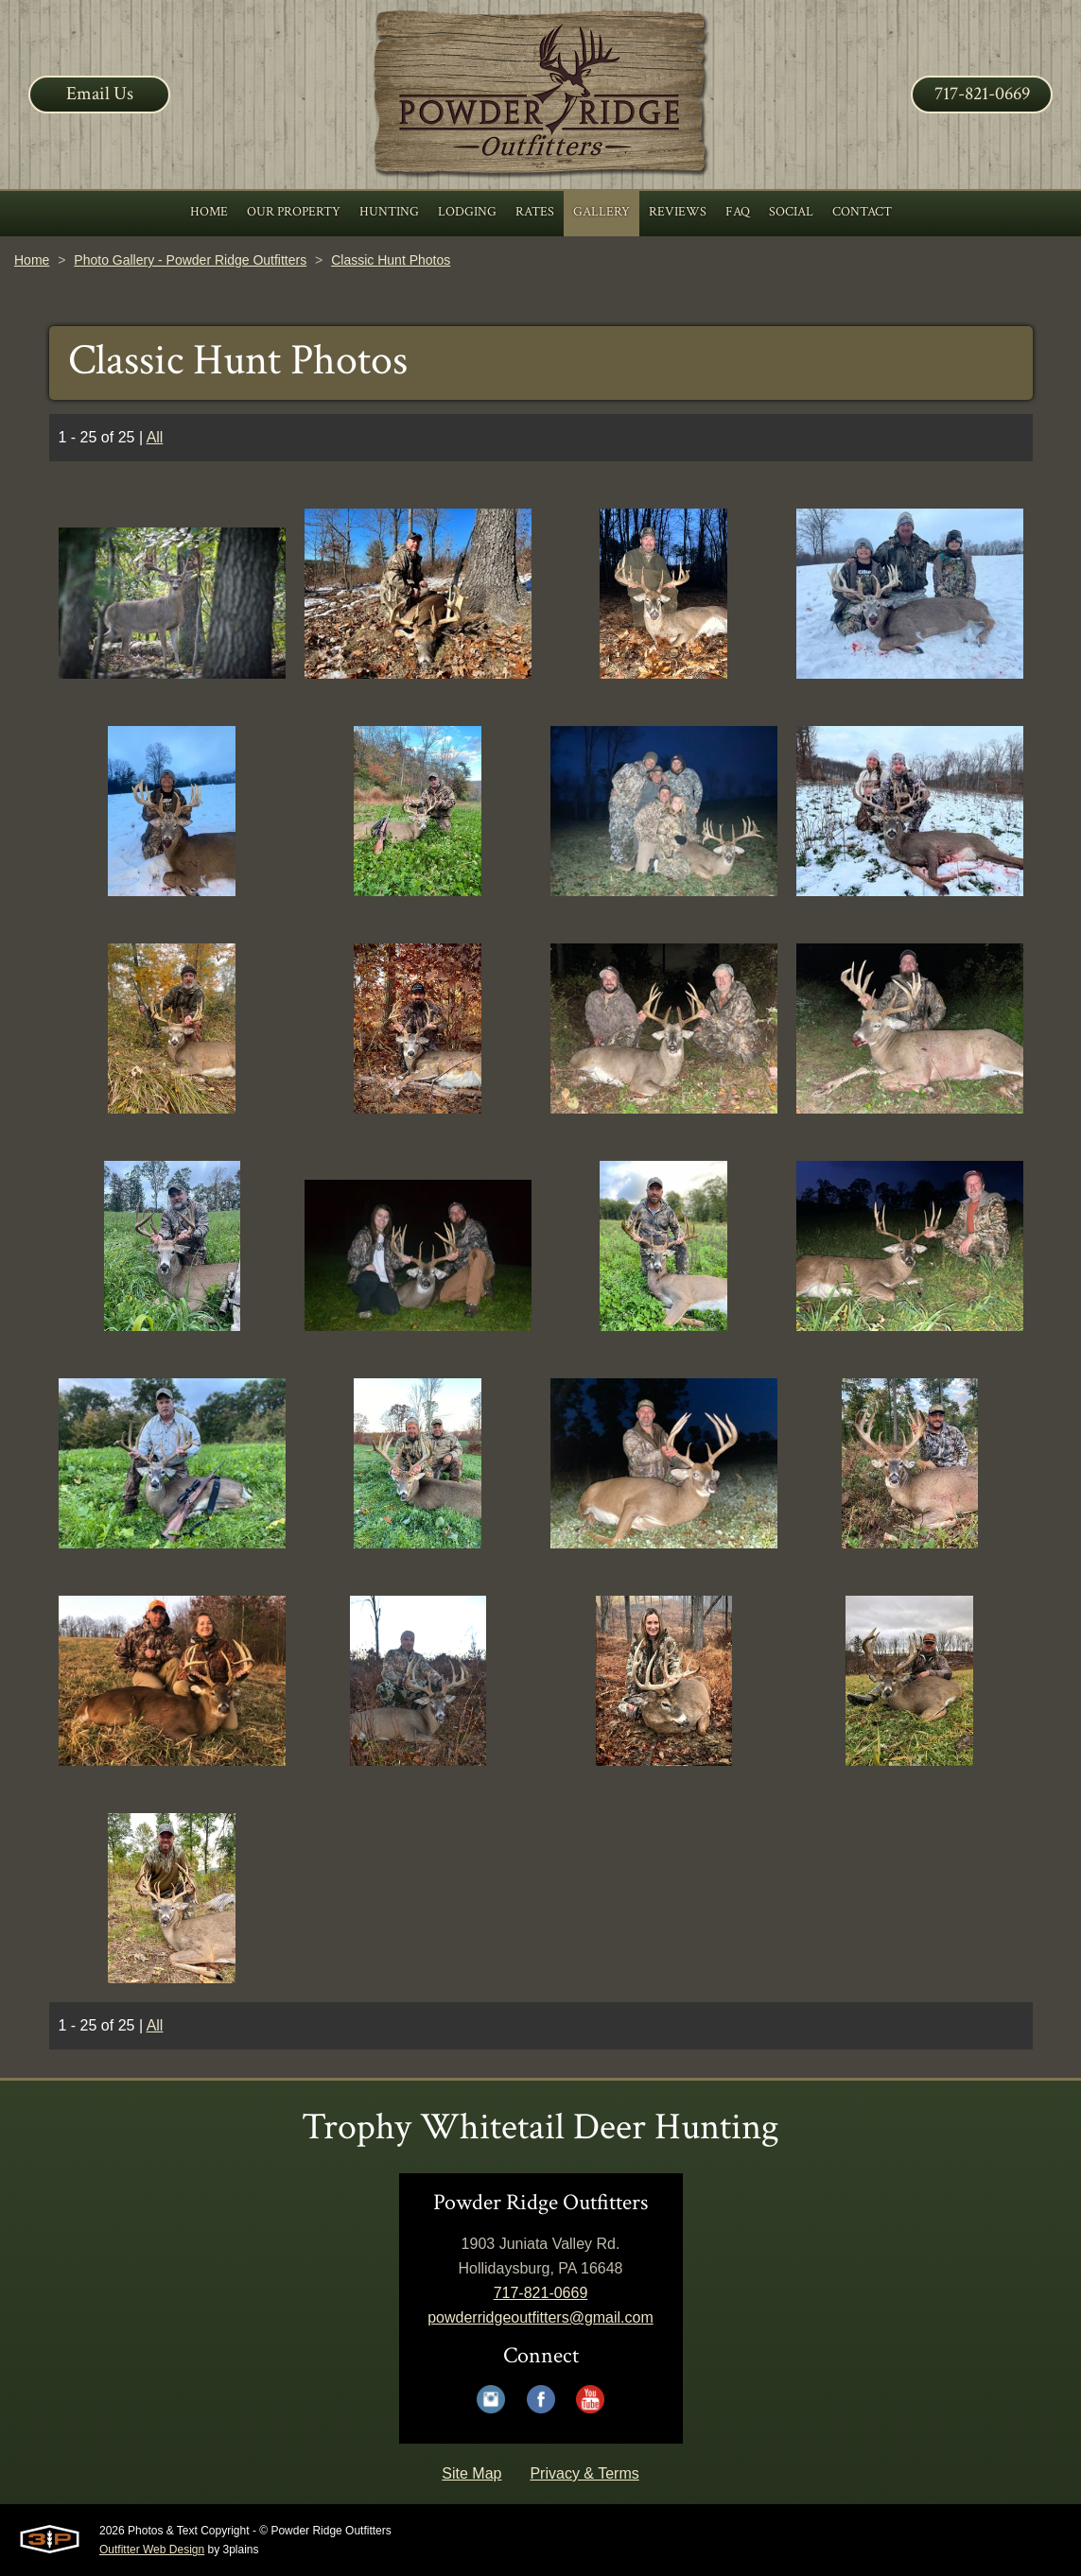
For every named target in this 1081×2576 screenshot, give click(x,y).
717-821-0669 (982, 93)
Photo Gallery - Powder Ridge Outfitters (190, 260)
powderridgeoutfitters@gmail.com (540, 2317)
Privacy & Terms (584, 2473)
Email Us (99, 93)
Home (31, 260)
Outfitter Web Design (151, 2549)
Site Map (471, 2473)
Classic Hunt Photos (390, 260)
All (155, 437)
